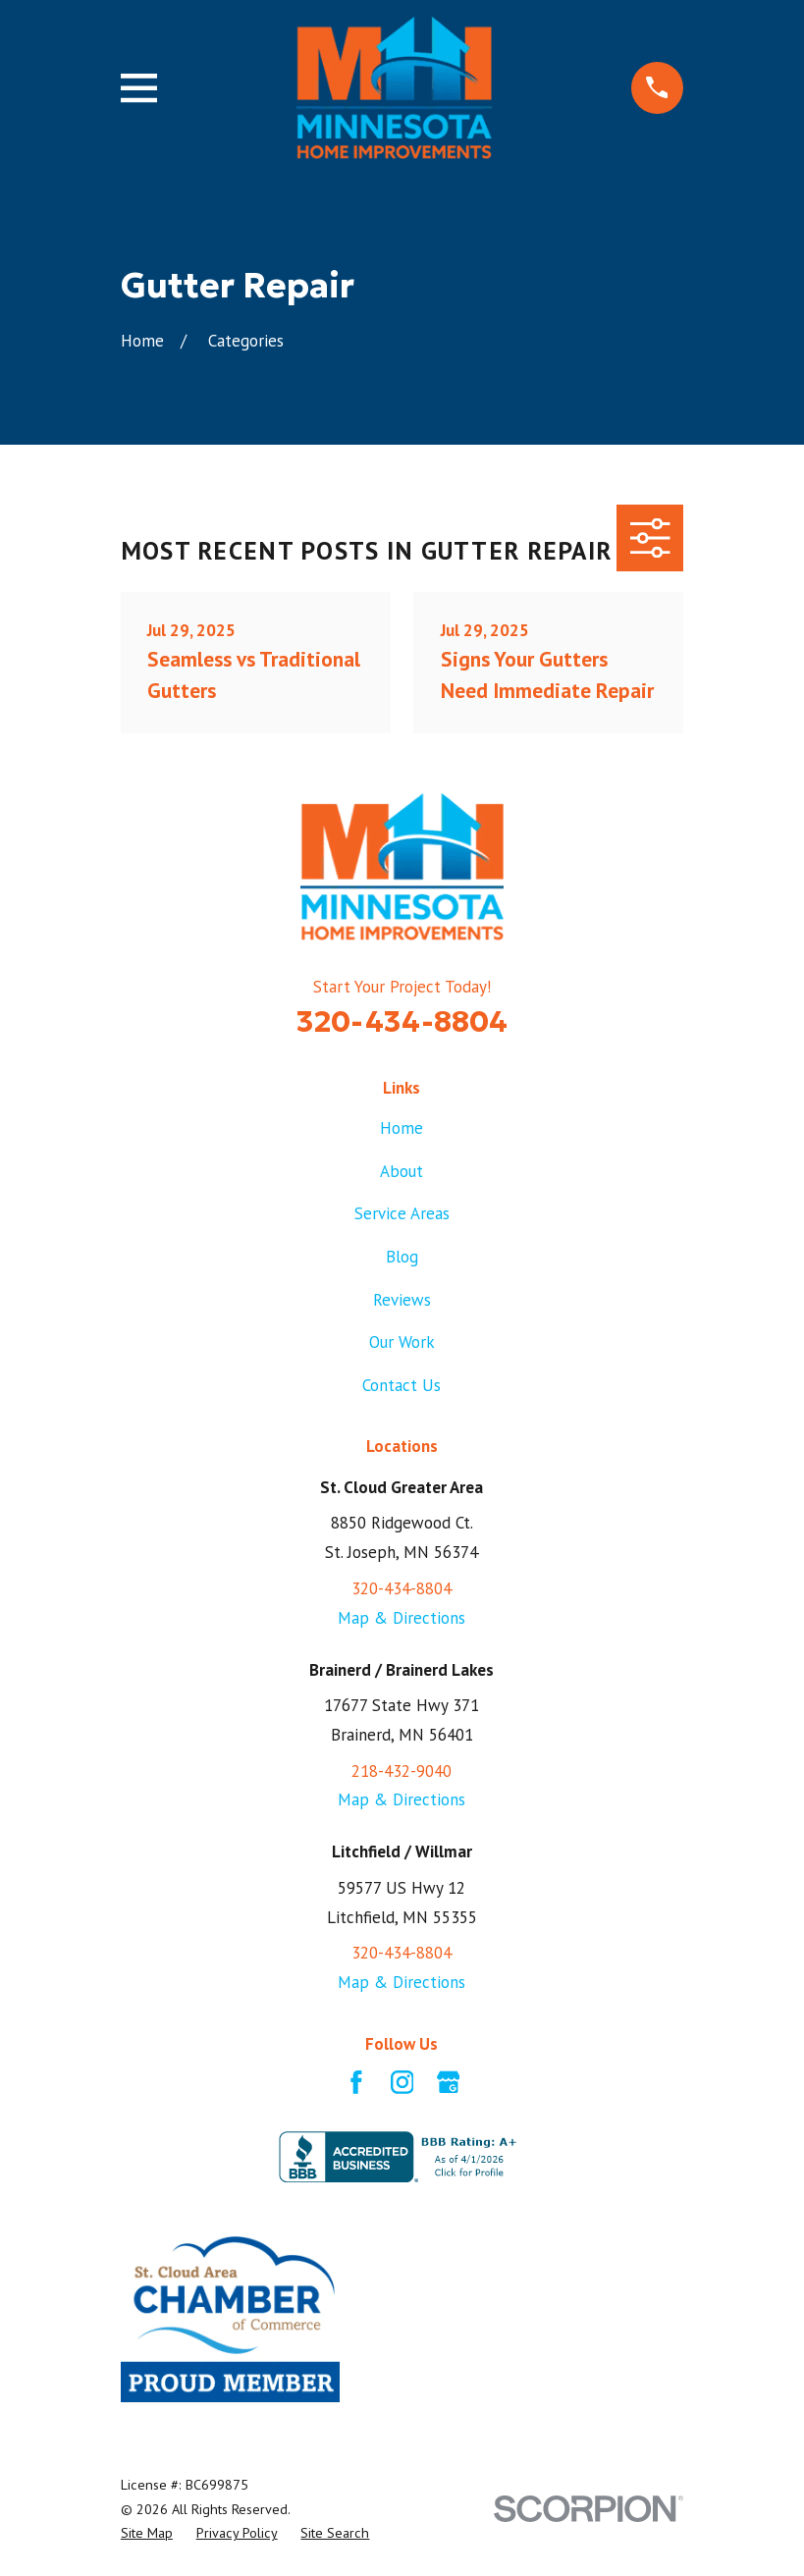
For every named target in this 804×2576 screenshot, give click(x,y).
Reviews (402, 1300)
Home (401, 1128)
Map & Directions (401, 1618)
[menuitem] (147, 2533)
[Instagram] (402, 2082)
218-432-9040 (401, 1771)
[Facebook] (356, 2082)
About (401, 1171)
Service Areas (402, 1213)
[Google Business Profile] (448, 2082)
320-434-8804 (402, 1021)
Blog (402, 1256)
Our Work (402, 1342)
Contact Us (401, 1385)
